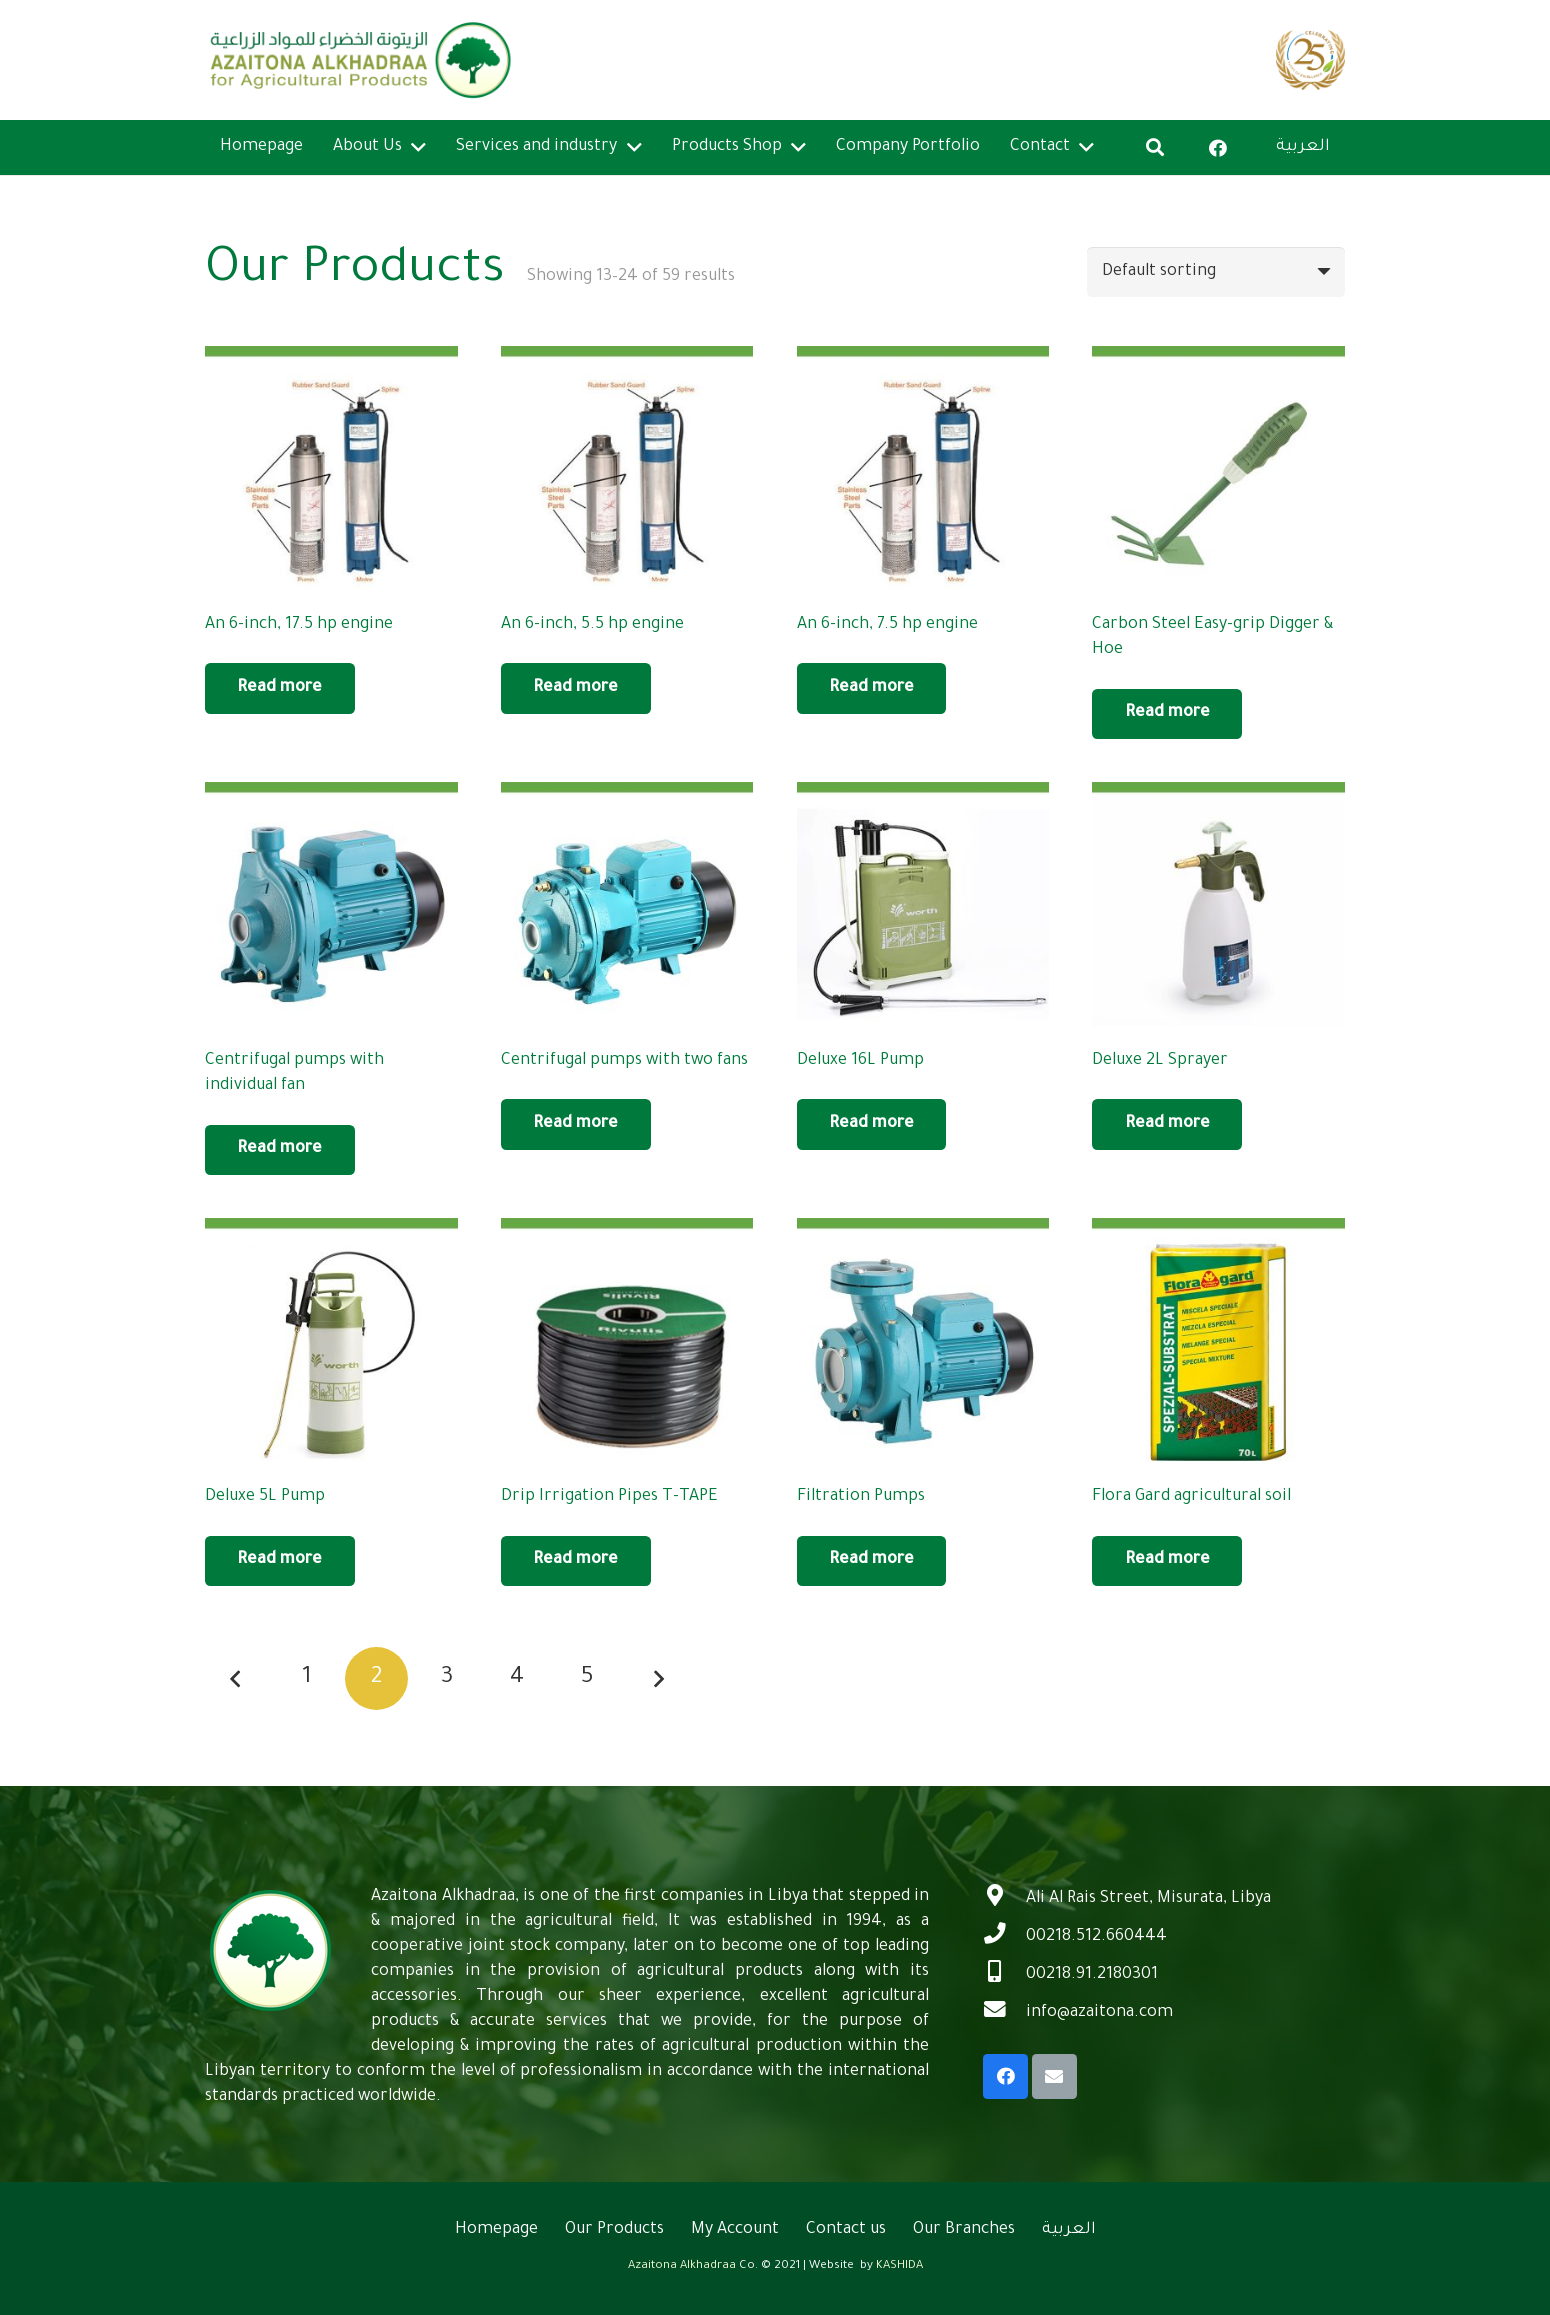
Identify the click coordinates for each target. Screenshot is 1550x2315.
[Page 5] (587, 1678)
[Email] (1054, 2076)
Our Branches (964, 2230)
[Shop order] (1216, 272)
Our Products (614, 2230)
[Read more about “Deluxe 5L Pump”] (280, 1561)
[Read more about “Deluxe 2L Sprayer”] (1167, 1124)
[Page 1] (306, 1678)
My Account (735, 2230)
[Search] (1155, 147)
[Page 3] (447, 1678)
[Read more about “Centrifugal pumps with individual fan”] (280, 1150)
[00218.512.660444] (1004, 1937)
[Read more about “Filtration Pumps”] (872, 1561)
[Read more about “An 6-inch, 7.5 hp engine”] (872, 688)
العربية (1069, 2230)
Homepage (496, 2230)
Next (657, 1678)
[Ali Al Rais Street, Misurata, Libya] (1004, 1899)
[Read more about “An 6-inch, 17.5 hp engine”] (280, 688)
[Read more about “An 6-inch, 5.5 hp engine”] (576, 688)
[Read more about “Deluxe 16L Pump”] (872, 1124)
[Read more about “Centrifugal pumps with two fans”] (576, 1124)
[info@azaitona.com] (1004, 2013)
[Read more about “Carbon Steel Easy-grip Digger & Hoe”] (1167, 714)
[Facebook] (1218, 148)
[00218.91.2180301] (1004, 1975)
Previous (236, 1678)
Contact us (846, 2230)
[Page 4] (517, 1678)
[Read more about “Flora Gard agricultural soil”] (1167, 1561)
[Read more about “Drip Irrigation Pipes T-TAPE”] (576, 1561)
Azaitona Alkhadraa (682, 2266)
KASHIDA (899, 2266)
